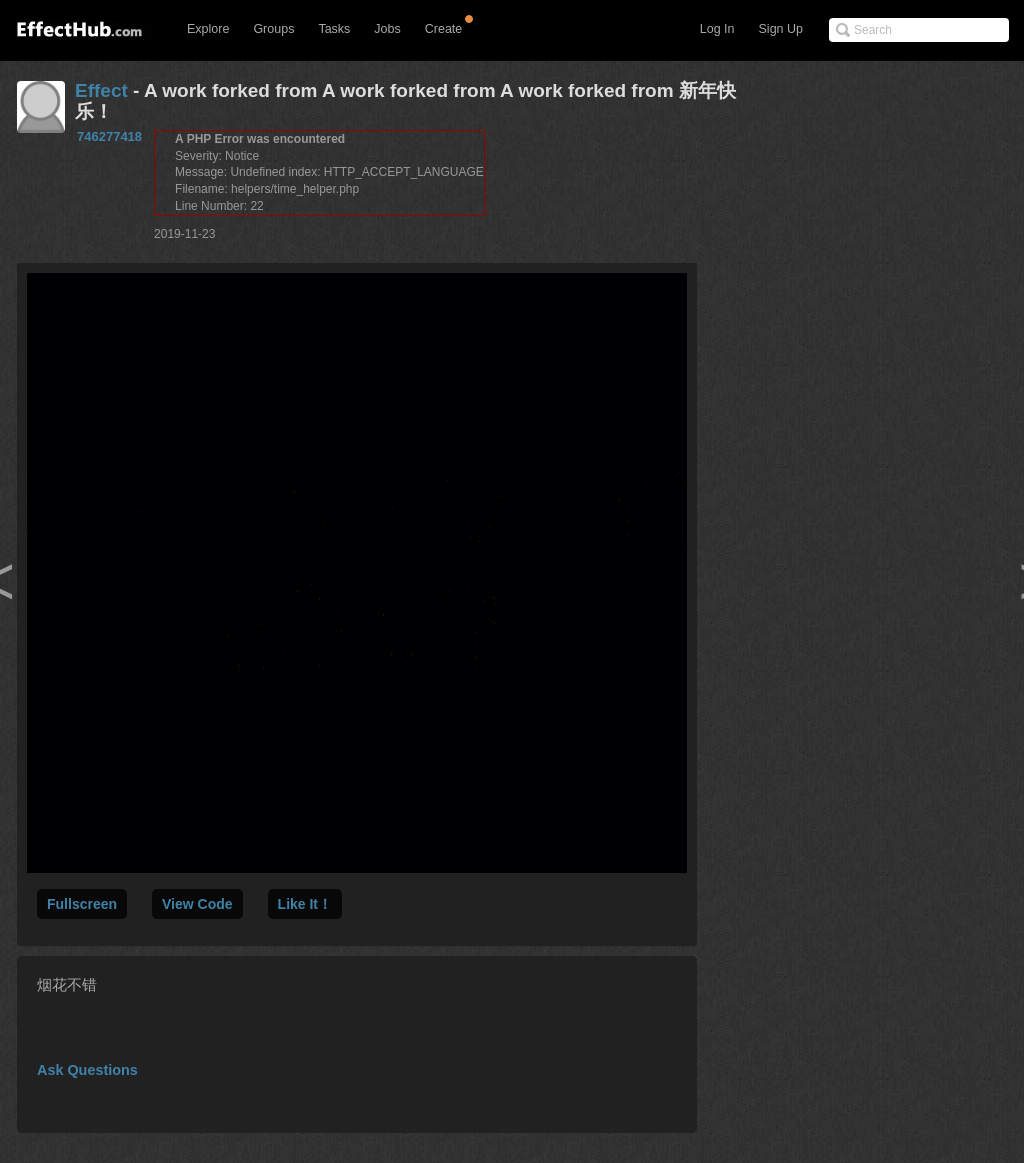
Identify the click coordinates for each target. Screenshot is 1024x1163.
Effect (101, 90)
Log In (717, 29)
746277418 (109, 136)
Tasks (334, 29)
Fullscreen (82, 904)
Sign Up (781, 29)
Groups (273, 29)
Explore (208, 29)
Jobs (387, 29)
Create (444, 29)
